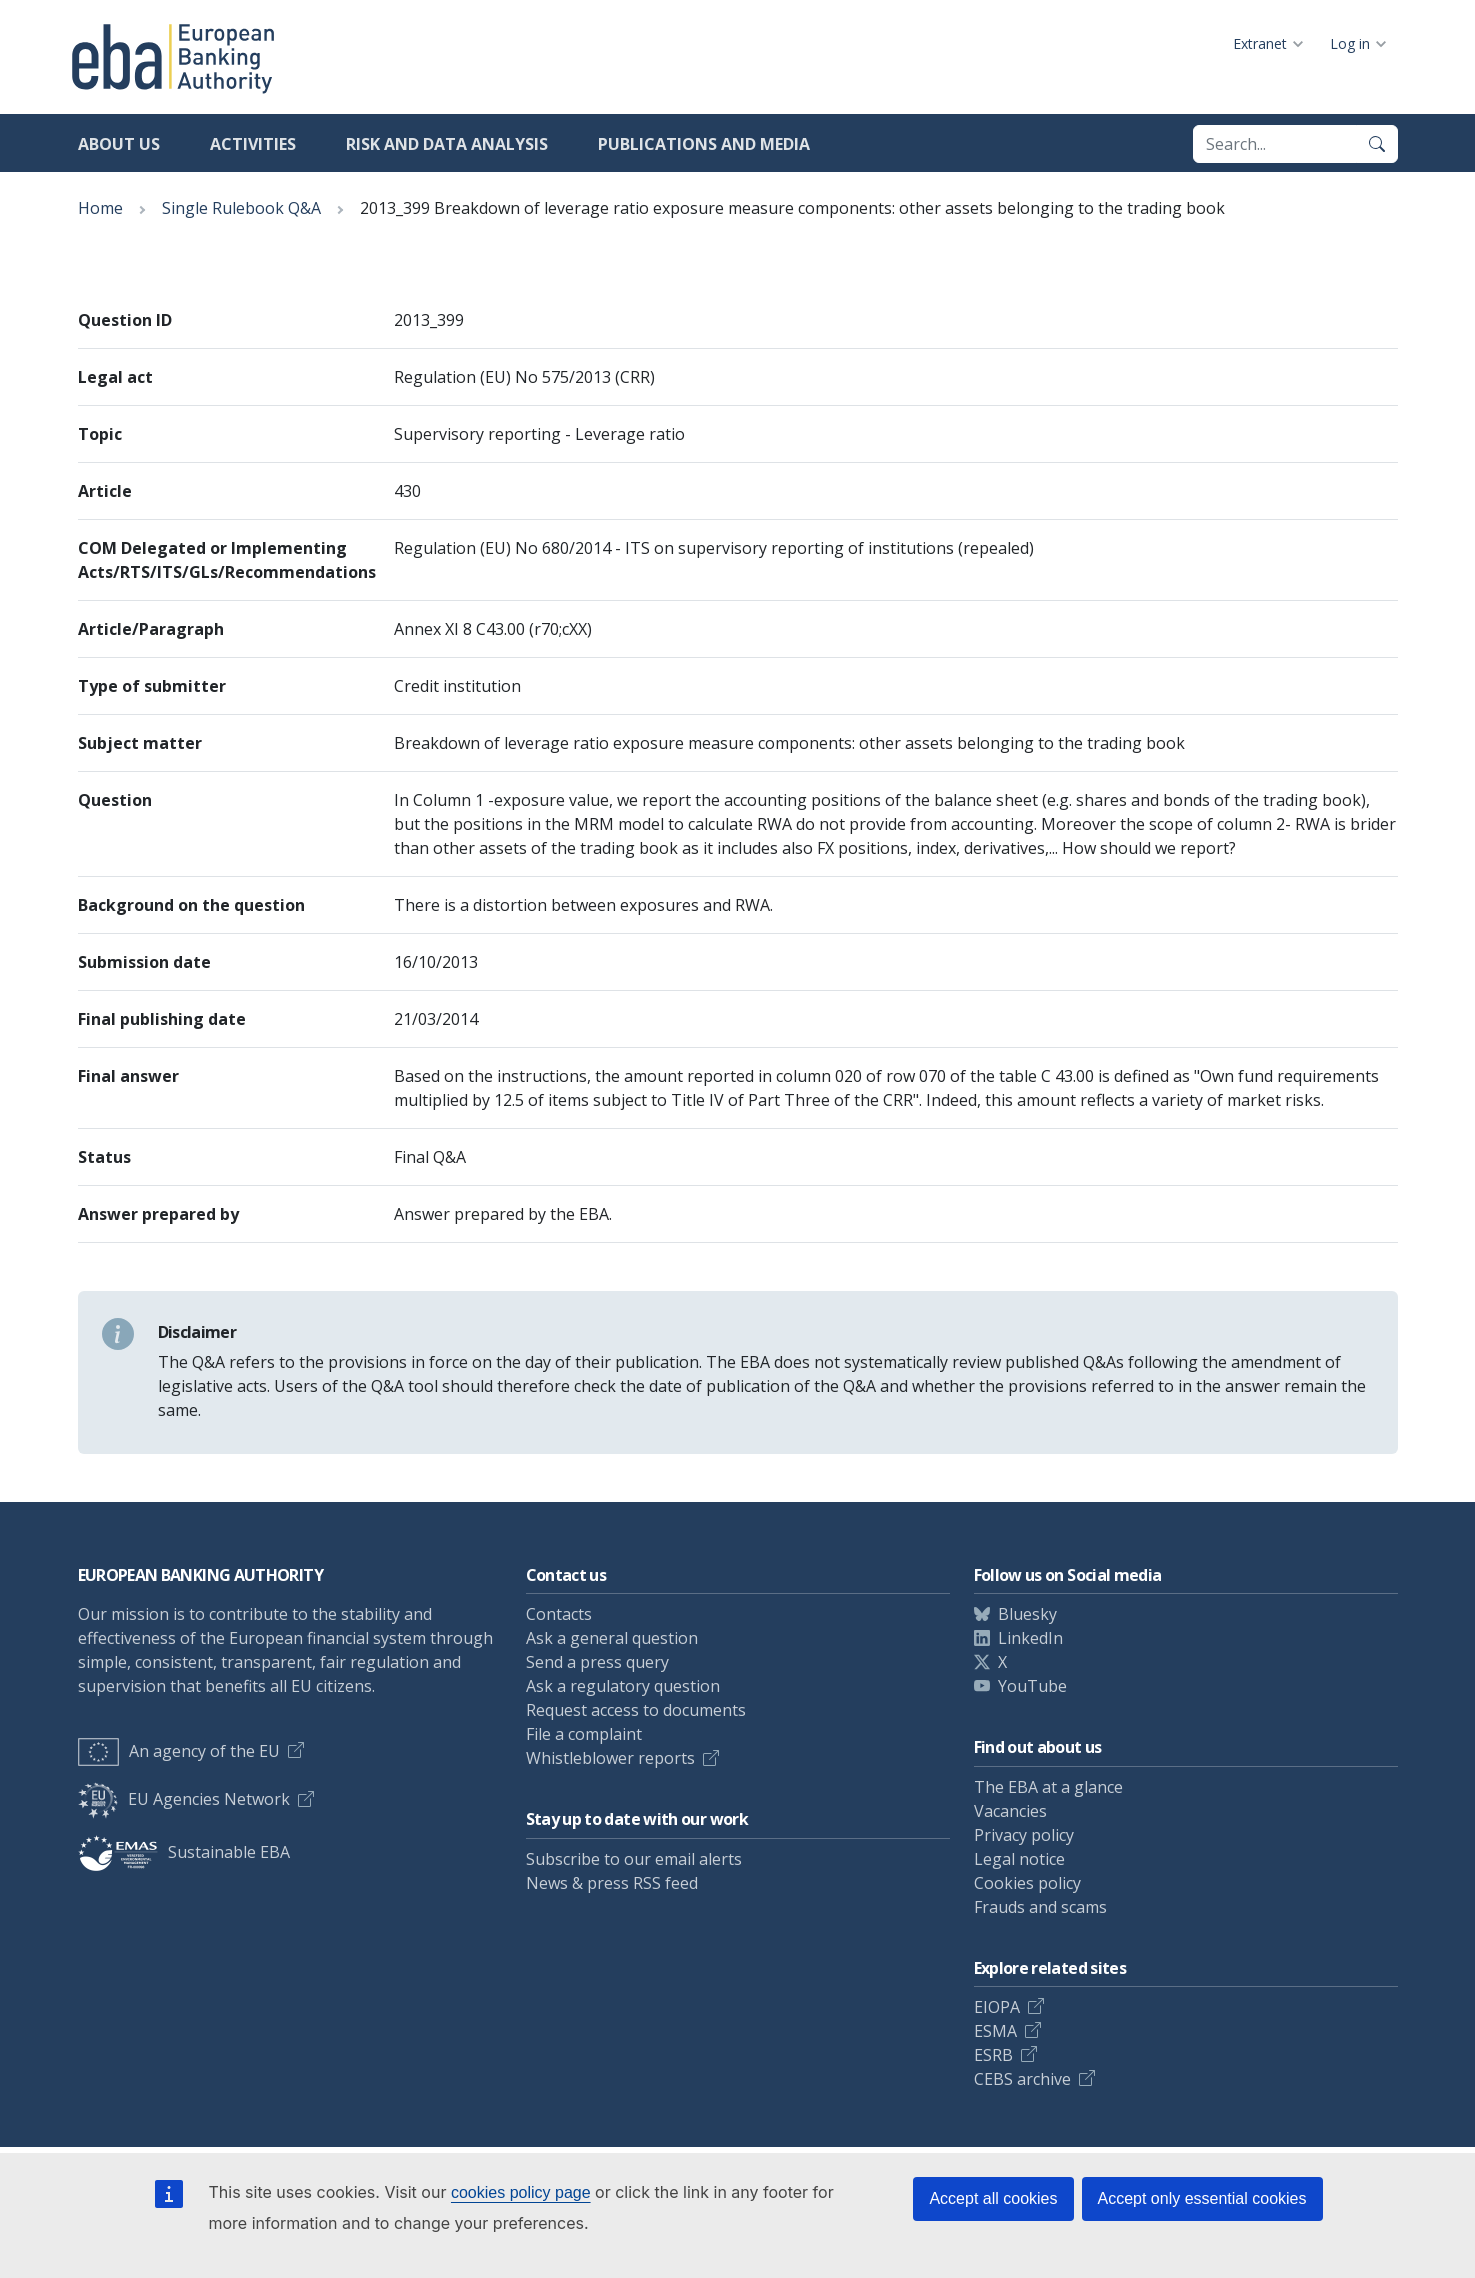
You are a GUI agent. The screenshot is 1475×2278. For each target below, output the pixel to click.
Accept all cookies (993, 2198)
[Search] (1377, 144)
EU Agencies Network (184, 1799)
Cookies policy (1027, 1883)
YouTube (1032, 1686)
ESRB (993, 2055)
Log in (1350, 43)
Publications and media (704, 144)
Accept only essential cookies (1202, 2198)
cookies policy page (521, 2192)
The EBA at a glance (1048, 1787)
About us (119, 144)
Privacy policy (1024, 1835)
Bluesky (1027, 1614)
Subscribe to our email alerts (634, 1859)
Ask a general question (612, 1638)
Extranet (1260, 43)
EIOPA (997, 2007)
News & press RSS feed (612, 1883)
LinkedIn (1030, 1638)
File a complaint (584, 1734)
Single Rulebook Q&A (241, 208)
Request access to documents (636, 1710)
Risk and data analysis (447, 144)
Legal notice (1019, 1859)
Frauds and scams (1040, 1907)
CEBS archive (1022, 2079)
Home (100, 208)
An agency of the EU (179, 1751)
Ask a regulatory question (623, 1686)
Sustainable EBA (184, 1852)
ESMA (995, 2031)
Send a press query (597, 1662)
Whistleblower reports (610, 1758)
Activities (253, 144)
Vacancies (1010, 1811)
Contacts (559, 1614)
